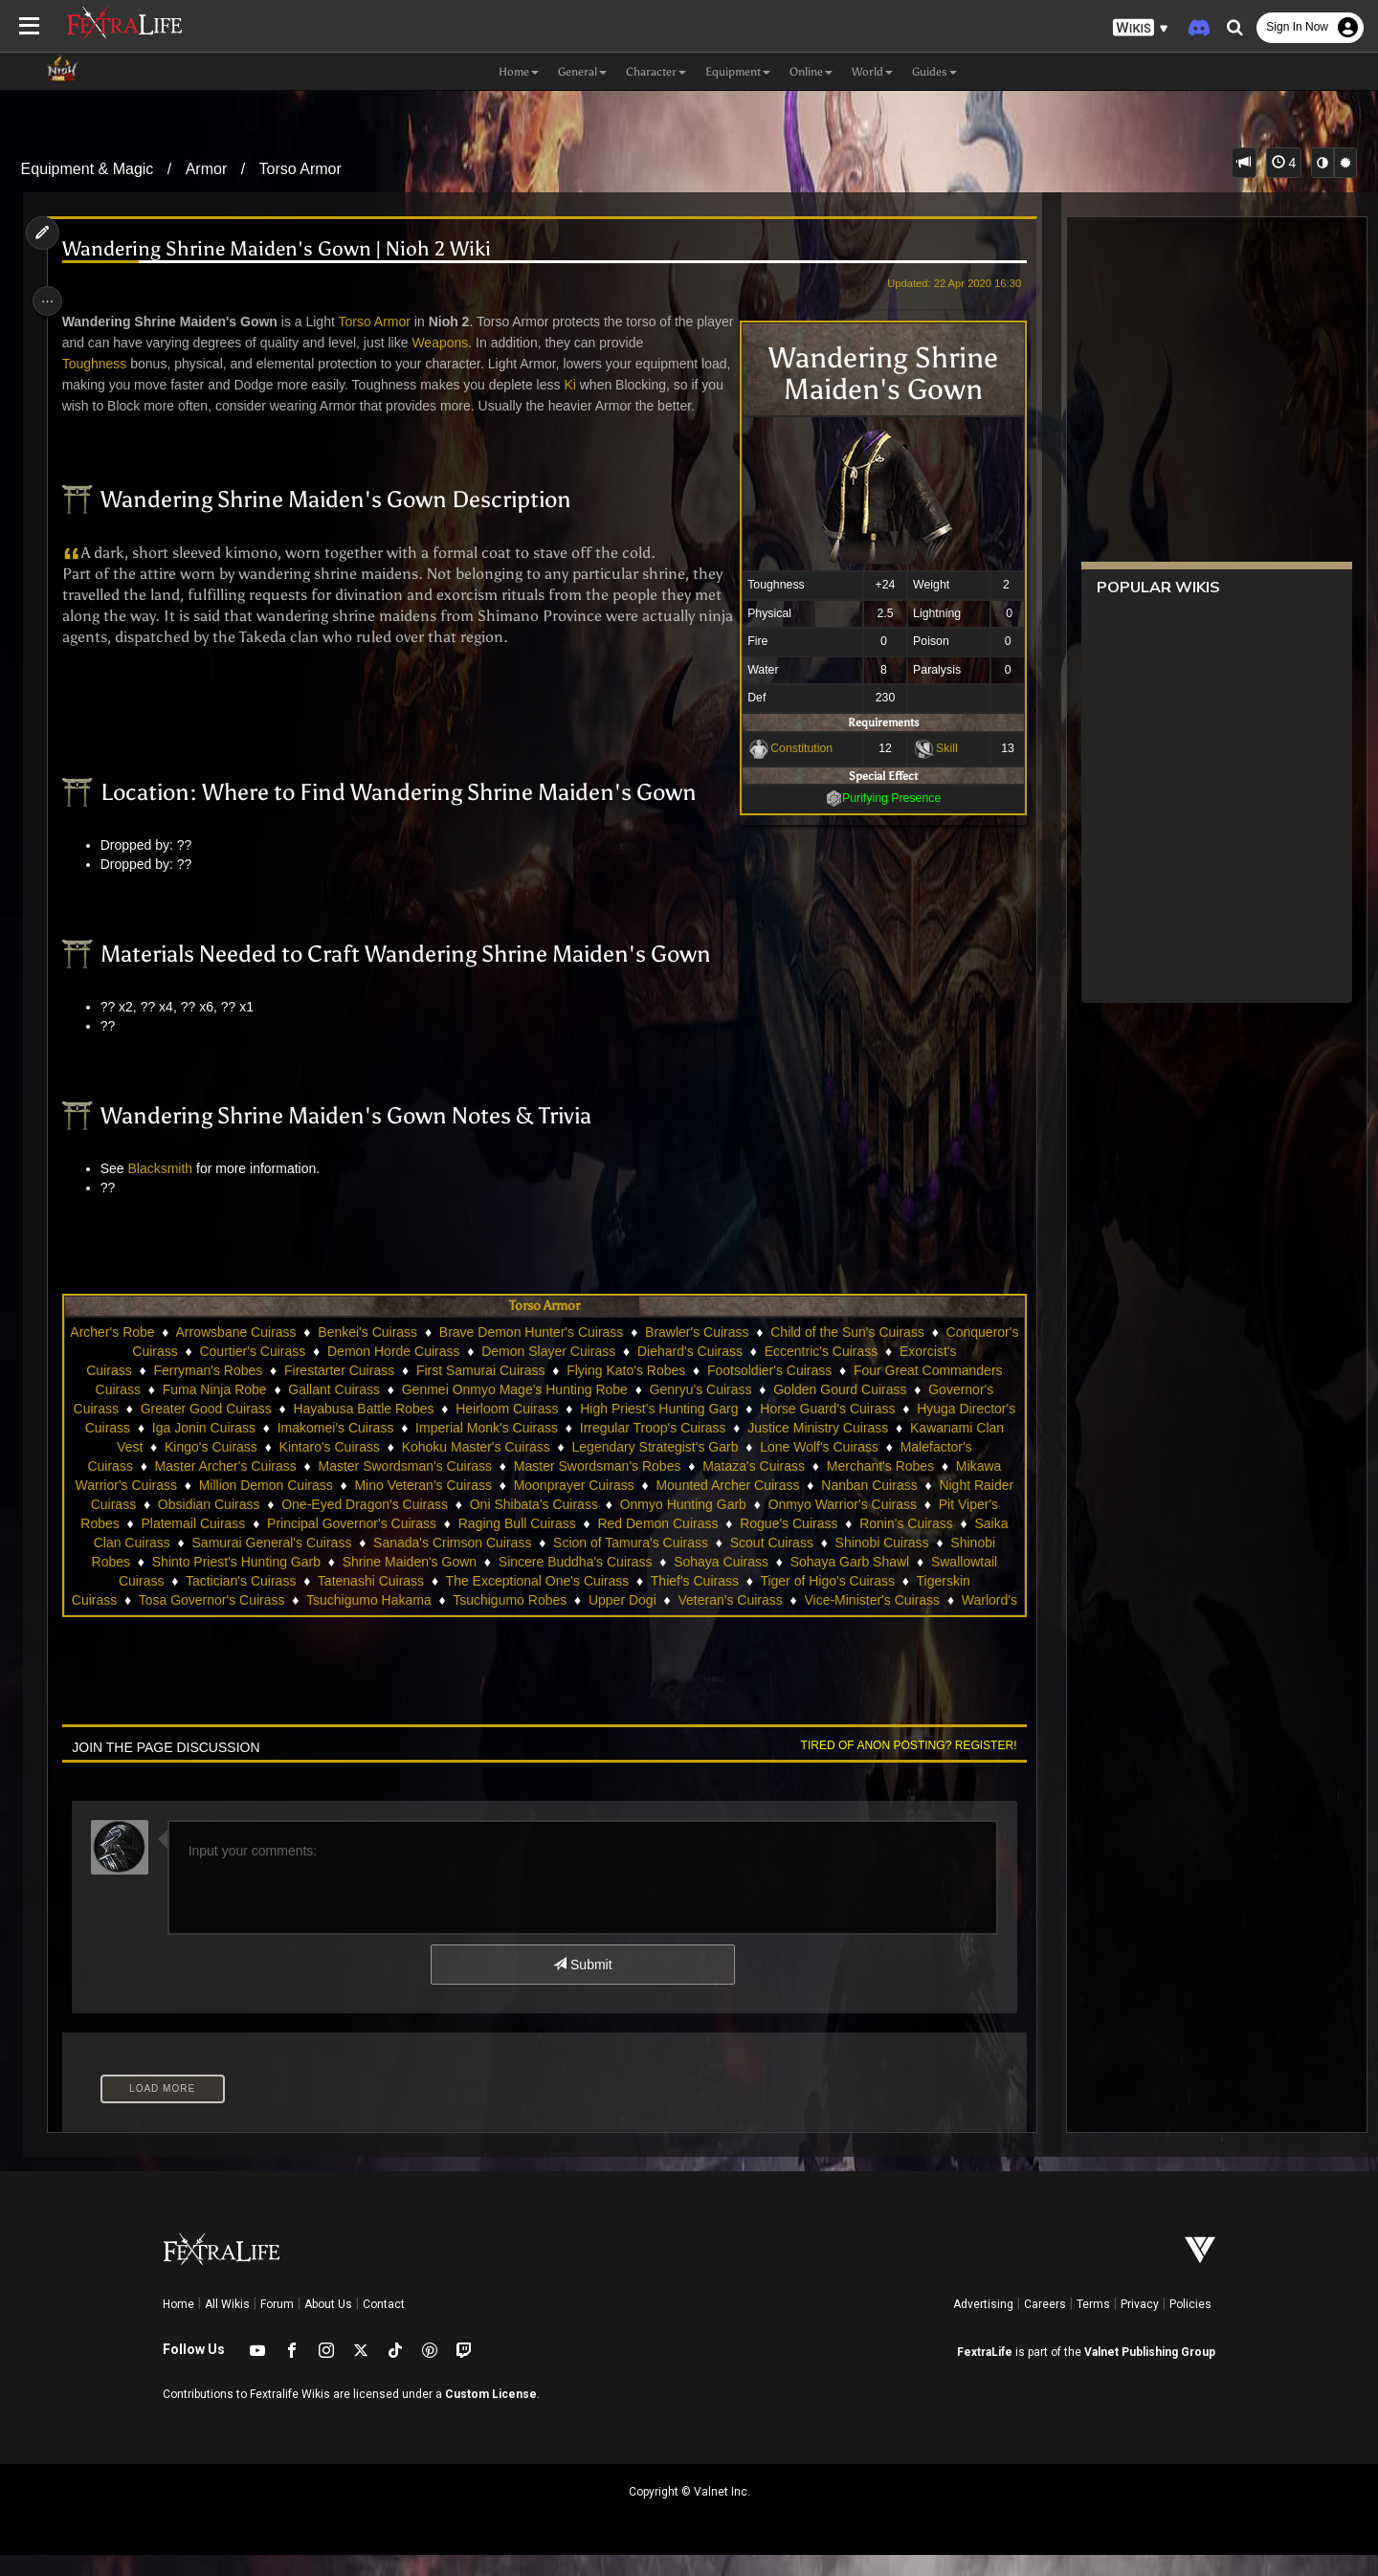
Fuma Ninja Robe (342, 1410)
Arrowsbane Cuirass (306, 1353)
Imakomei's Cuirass (501, 1448)
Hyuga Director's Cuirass (222, 1448)
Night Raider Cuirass (347, 1525)
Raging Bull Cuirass (828, 1544)
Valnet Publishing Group (1149, 2373)
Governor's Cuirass (213, 1429)
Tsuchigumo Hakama (809, 1621)
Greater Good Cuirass (357, 1429)
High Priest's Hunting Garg (810, 1429)
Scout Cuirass (228, 1582)
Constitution (791, 748)
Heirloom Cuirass (658, 1429)
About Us (328, 2325)
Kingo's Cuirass (363, 1468)
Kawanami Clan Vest (233, 1468)
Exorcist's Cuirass (202, 1391)
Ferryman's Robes (331, 1391)
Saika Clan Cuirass (449, 1563)
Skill (936, 748)
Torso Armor (300, 169)
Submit (581, 1985)
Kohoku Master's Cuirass (628, 1468)
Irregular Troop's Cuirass (818, 1448)
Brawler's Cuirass (767, 1353)
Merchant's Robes (203, 1506)
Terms (1093, 2325)
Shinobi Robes (450, 1582)
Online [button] (811, 71)
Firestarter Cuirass (463, 1391)
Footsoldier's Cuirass (893, 1391)
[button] (1140, 28)
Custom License (491, 2415)
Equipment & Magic (87, 169)
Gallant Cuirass (461, 1410)
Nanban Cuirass (215, 1525)
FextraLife (984, 2373)
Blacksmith (167, 1189)
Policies (1190, 2325)
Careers (1045, 2325)
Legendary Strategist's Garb (807, 1468)
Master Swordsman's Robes (790, 1487)
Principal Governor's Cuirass (662, 1544)
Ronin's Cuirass (324, 1563)
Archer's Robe (183, 1353)
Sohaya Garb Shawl (358, 1602)
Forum (277, 2325)
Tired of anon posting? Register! (898, 1766)
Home (178, 2325)
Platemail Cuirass (504, 1544)
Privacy (1140, 2325)
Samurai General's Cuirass (608, 1563)
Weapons (487, 342)
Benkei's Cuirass (438, 1353)
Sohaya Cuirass (230, 1602)
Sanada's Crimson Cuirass (789, 1563)
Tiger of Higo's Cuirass (366, 1621)
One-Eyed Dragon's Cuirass (637, 1525)
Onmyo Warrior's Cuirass (232, 1544)
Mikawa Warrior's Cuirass (355, 1506)
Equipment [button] (737, 71)
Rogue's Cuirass (207, 1563)
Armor (207, 169)
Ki (610, 384)
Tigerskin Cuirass (506, 1621)
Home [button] (519, 71)
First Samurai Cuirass (604, 1391)
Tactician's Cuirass (631, 1602)
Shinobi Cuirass (339, 1582)
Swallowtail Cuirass (497, 1602)
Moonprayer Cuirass (827, 1506)
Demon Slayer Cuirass (682, 1372)
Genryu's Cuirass (828, 1410)
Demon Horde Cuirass (527, 1372)
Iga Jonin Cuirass (369, 1448)
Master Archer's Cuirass (418, 1487)
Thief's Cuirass (233, 1621)
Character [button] (656, 71)
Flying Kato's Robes (749, 1391)
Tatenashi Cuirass (761, 1602)
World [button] (872, 71)
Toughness (102, 363)
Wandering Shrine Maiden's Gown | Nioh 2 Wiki (284, 249)
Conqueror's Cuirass (251, 1372)
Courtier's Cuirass (387, 1372)
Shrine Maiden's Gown (773, 1582)
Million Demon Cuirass (519, 1506)
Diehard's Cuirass (824, 1372)
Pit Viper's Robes (379, 1544)
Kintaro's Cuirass (482, 1468)
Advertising (983, 2325)
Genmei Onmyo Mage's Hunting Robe (642, 1410)
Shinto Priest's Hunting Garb (600, 1582)
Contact (384, 2325)
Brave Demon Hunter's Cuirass (601, 1353)
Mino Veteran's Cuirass (676, 1506)
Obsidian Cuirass (482, 1525)
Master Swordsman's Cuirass (598, 1487)
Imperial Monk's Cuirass (652, 1448)
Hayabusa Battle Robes (515, 1429)
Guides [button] (934, 71)
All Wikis (227, 2325)
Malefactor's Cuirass (265, 1487)
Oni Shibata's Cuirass (807, 1525)
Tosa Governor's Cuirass (652, 1621)
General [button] (582, 71)
